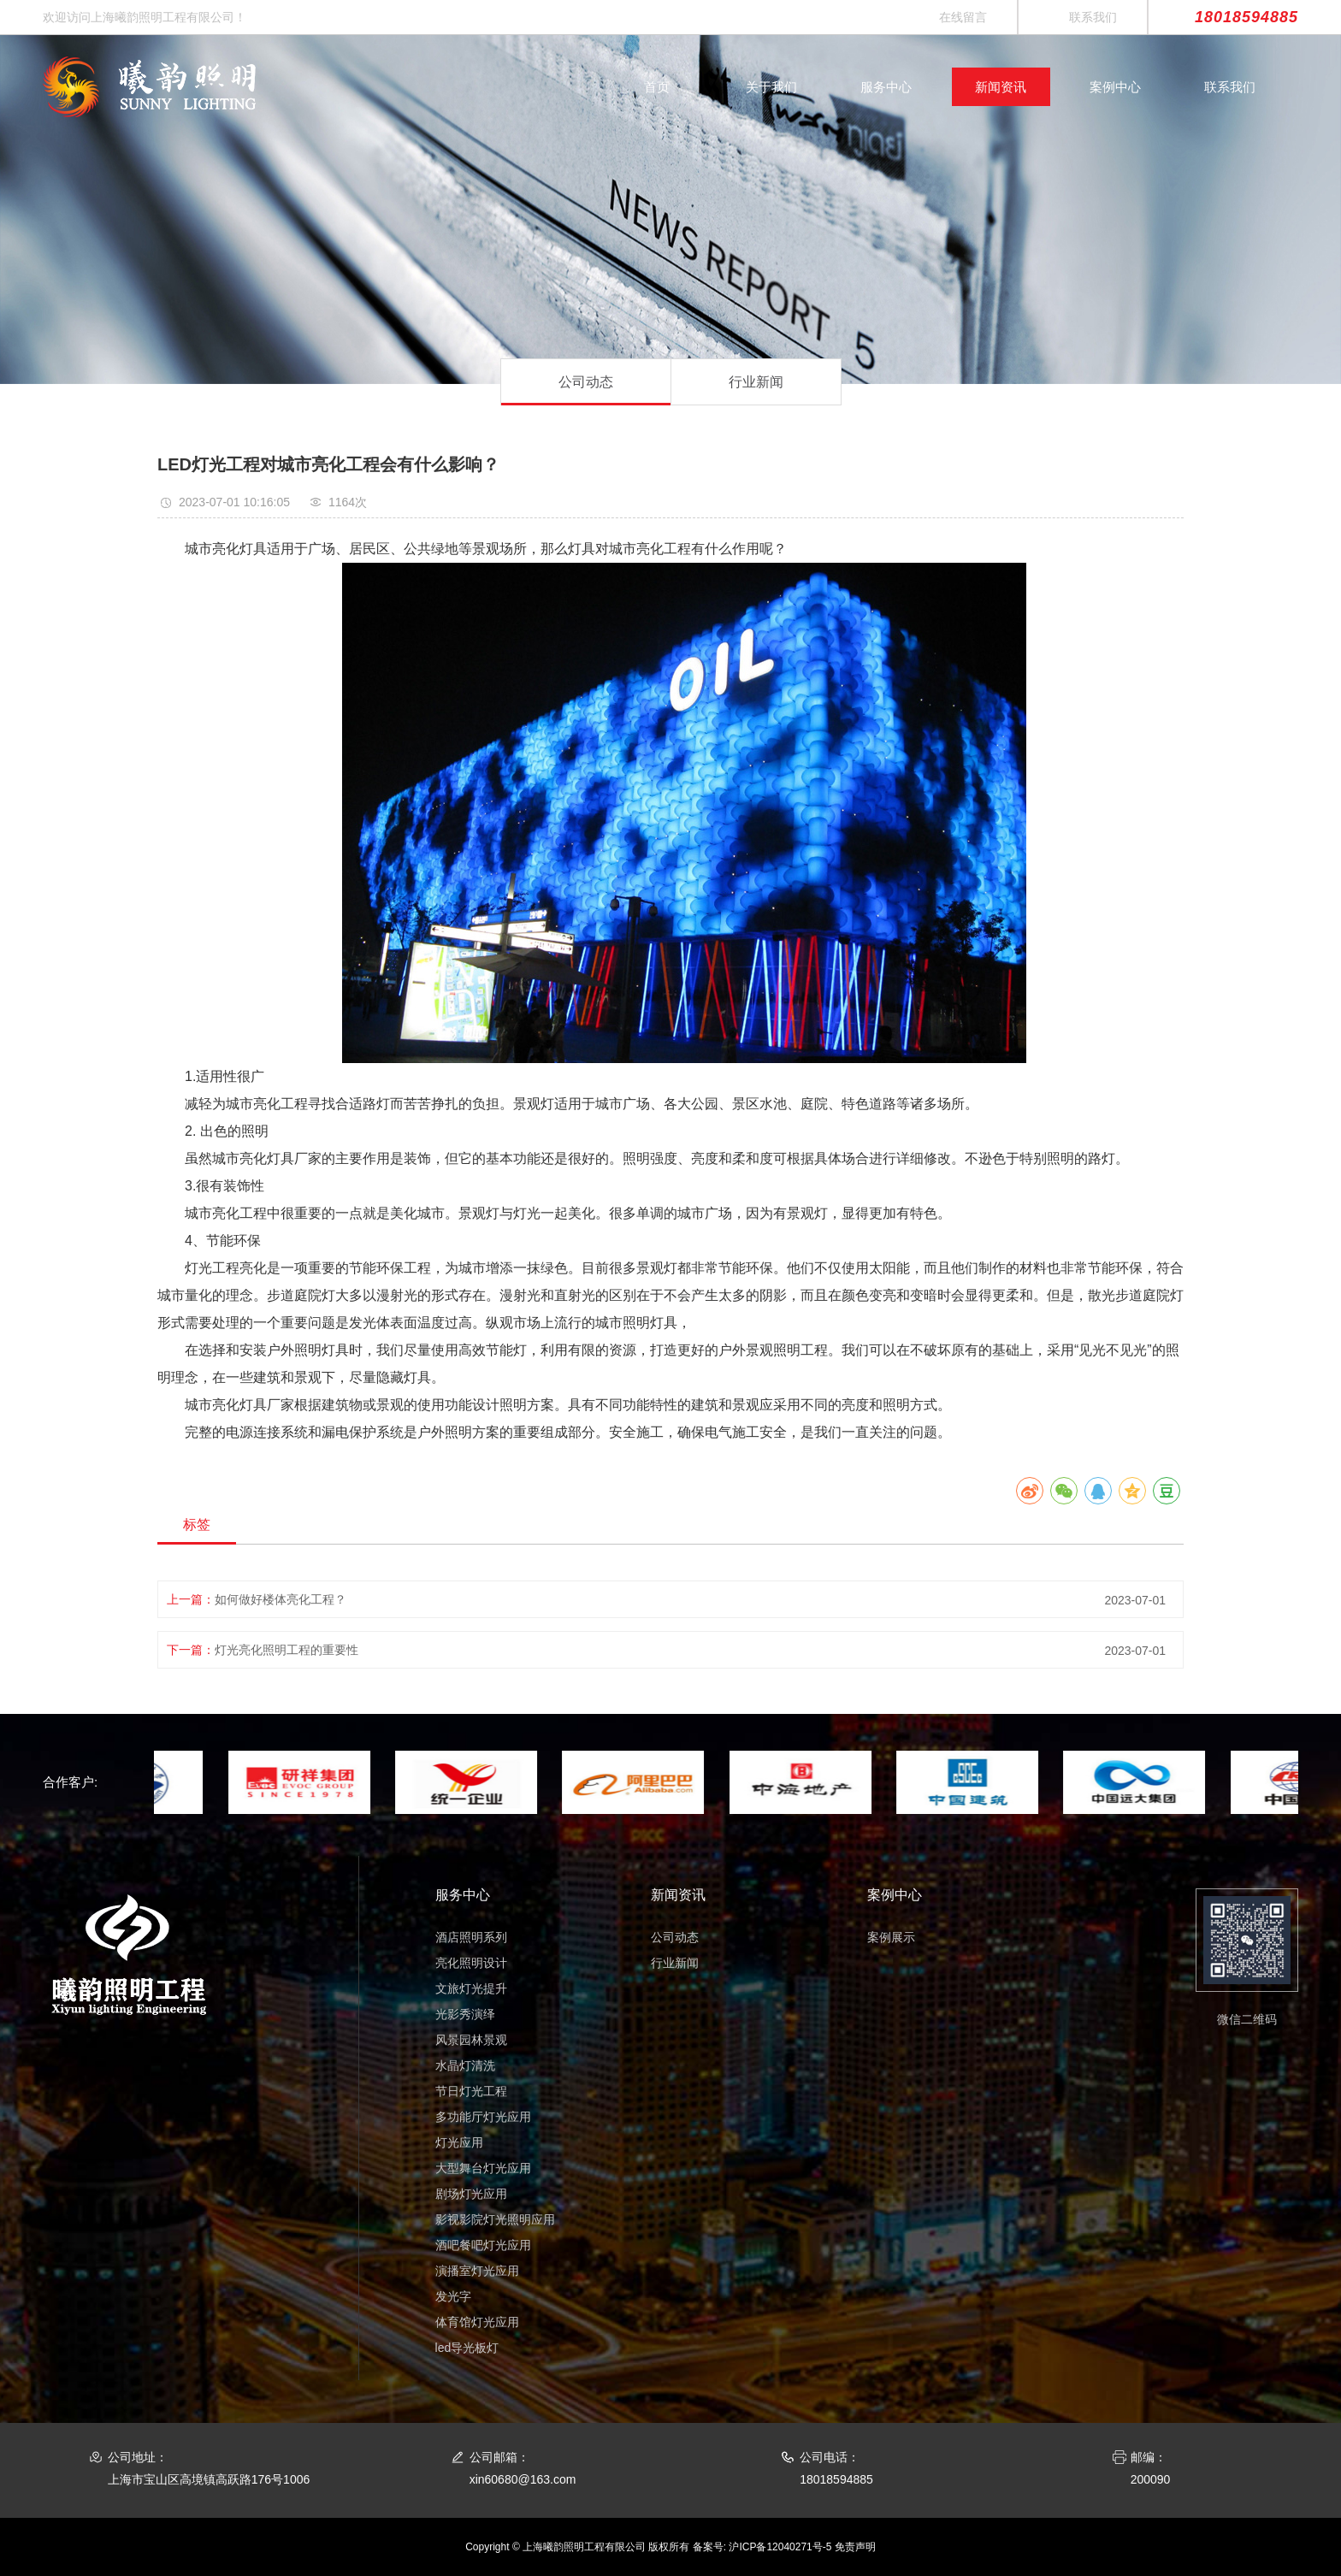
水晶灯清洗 (465, 2065)
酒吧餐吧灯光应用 (483, 2245)
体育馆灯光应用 (477, 2322)
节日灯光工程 (471, 2091)
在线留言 (963, 17)
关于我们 (771, 87)
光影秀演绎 (465, 2014)
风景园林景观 (471, 2040)
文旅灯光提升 (471, 1988)
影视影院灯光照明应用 (495, 2219)
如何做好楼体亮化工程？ (280, 1599)
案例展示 (891, 1937)
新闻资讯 (1000, 87)
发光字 (453, 2296)
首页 (657, 87)
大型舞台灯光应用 (483, 2168)
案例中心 (1115, 87)
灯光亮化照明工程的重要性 (286, 1650)
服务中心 (886, 87)
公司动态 (585, 382)
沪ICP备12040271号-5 (780, 2547)
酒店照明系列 (471, 1937)
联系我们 (1093, 17)
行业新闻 (756, 382)
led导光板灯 (467, 2347)
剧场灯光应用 (471, 2194)
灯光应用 (459, 2142)
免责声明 (855, 2547)
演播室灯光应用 (477, 2271)
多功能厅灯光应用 (483, 2117)
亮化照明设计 (471, 1963)
